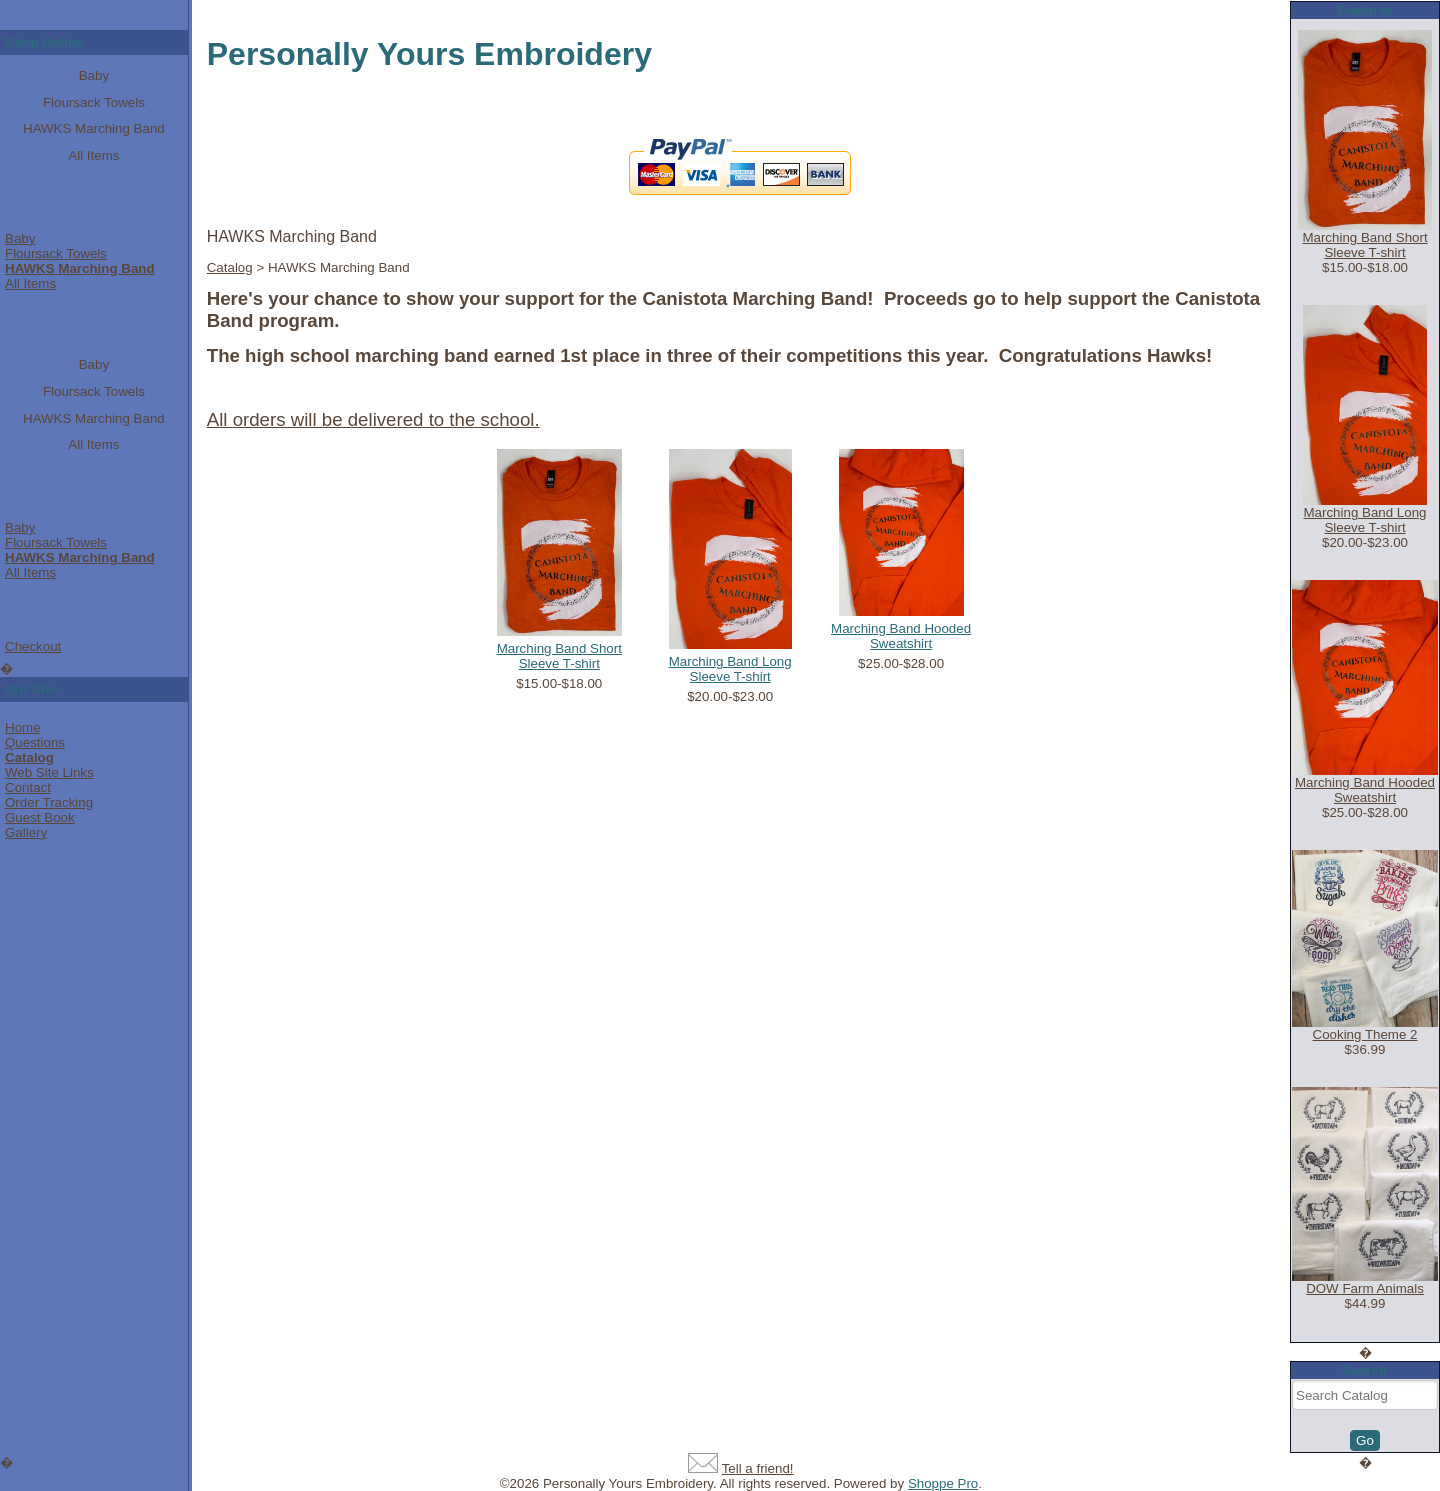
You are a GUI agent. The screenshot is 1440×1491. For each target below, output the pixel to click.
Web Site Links (49, 772)
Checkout (33, 646)
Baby (94, 75)
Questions (35, 742)
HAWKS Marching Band (94, 128)
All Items (93, 155)
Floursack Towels (94, 102)
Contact (28, 787)
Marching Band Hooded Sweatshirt (901, 636)
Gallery (26, 832)
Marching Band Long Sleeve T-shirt (730, 669)
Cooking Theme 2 (1365, 1034)
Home (23, 727)
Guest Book (40, 817)
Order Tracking (49, 802)
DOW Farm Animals (1365, 1288)
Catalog (29, 757)
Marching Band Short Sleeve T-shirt (559, 656)
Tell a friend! (758, 1468)
